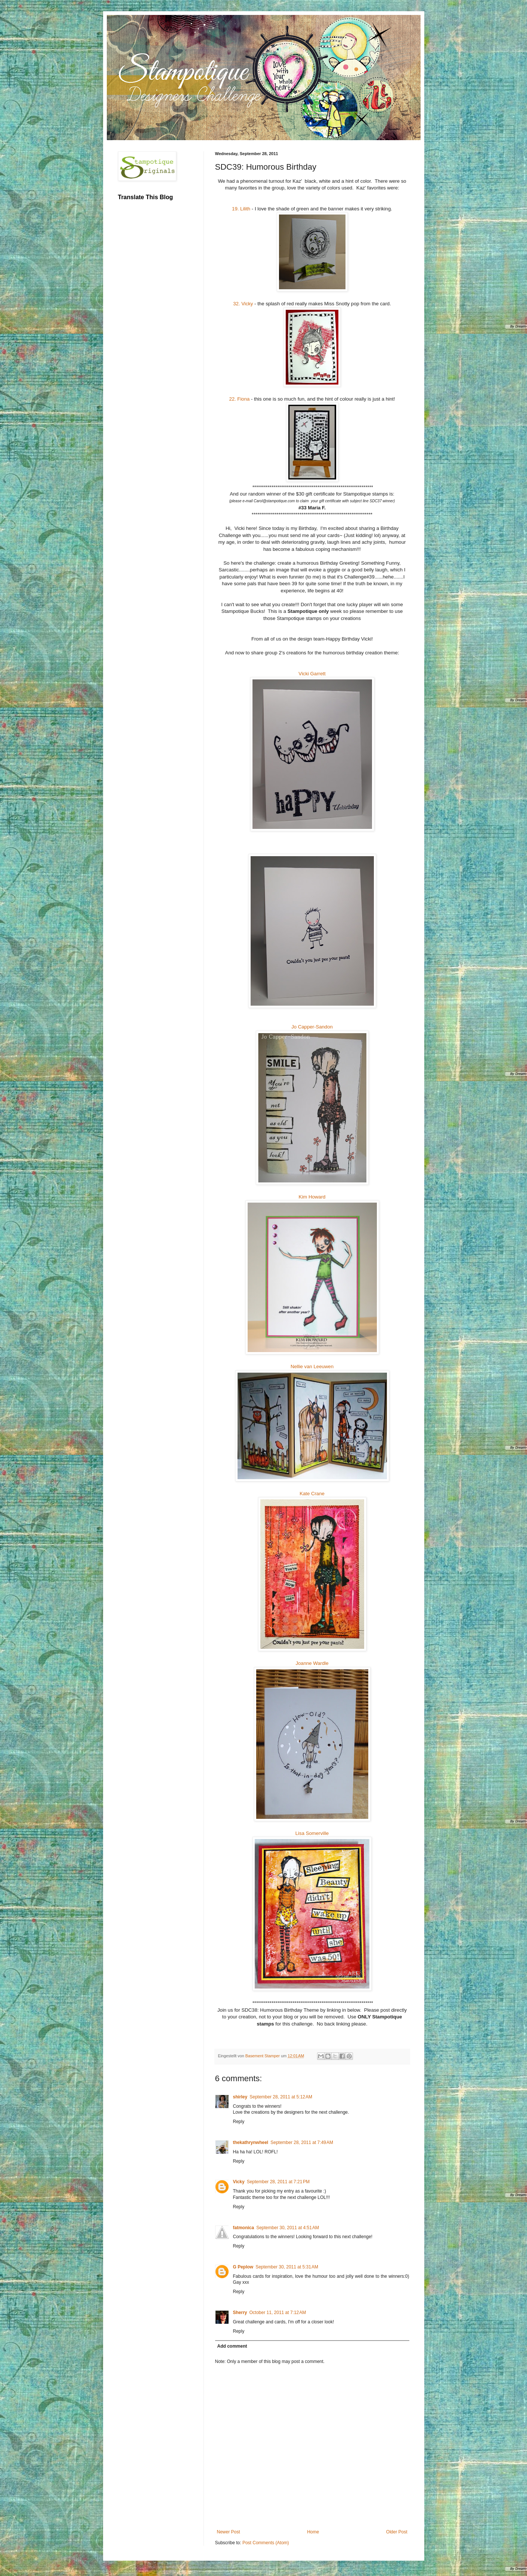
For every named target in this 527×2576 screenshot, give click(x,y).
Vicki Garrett (311, 673)
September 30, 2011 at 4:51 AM (287, 2227)
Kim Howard (312, 1197)
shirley (240, 2097)
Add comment (232, 2346)
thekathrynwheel (251, 2142)
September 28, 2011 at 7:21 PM (278, 2181)
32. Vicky (243, 303)
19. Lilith (241, 209)
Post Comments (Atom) (265, 2542)
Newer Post (228, 2532)
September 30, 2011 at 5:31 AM (286, 2267)
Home (313, 2532)
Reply (239, 2121)
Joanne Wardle (311, 1663)
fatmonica (243, 2227)
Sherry (240, 2312)
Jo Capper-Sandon (312, 1027)
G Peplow (243, 2267)
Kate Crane (312, 1493)
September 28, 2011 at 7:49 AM (301, 2142)
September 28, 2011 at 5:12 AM (280, 2097)
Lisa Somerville (312, 1833)
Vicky (239, 2181)
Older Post (396, 2532)
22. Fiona (239, 399)
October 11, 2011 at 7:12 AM (277, 2312)
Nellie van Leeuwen (312, 1366)
